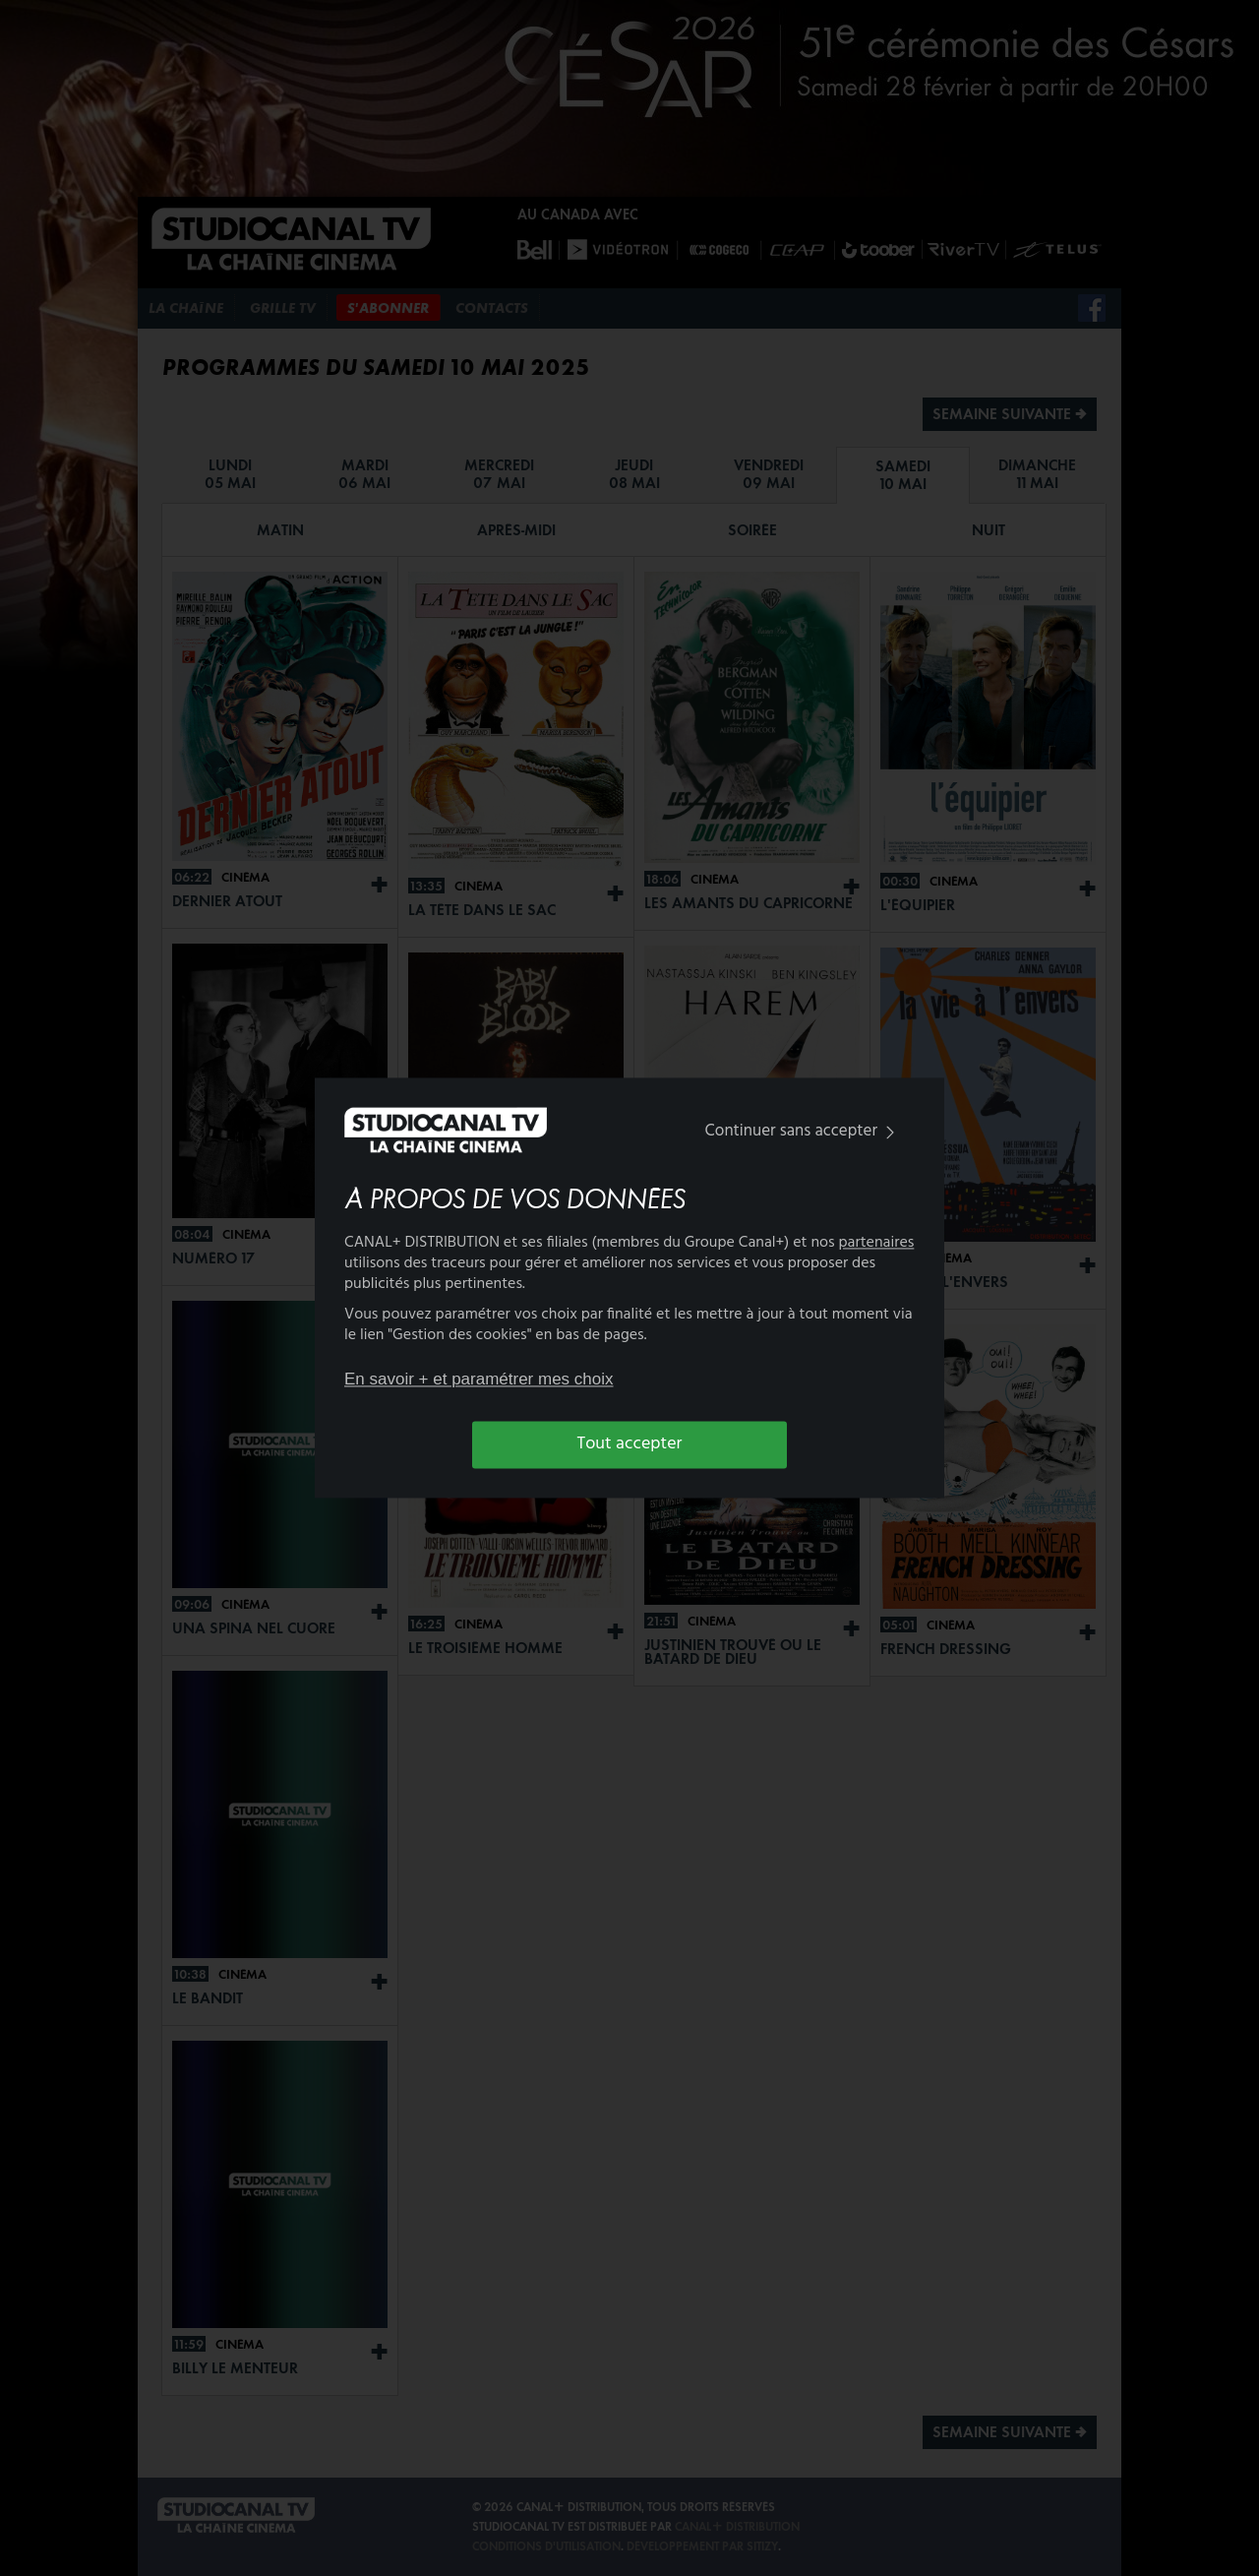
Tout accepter (630, 1444)
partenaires (877, 1244)
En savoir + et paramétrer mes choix (479, 1379)
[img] (890, 1132)
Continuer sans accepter (804, 1131)
